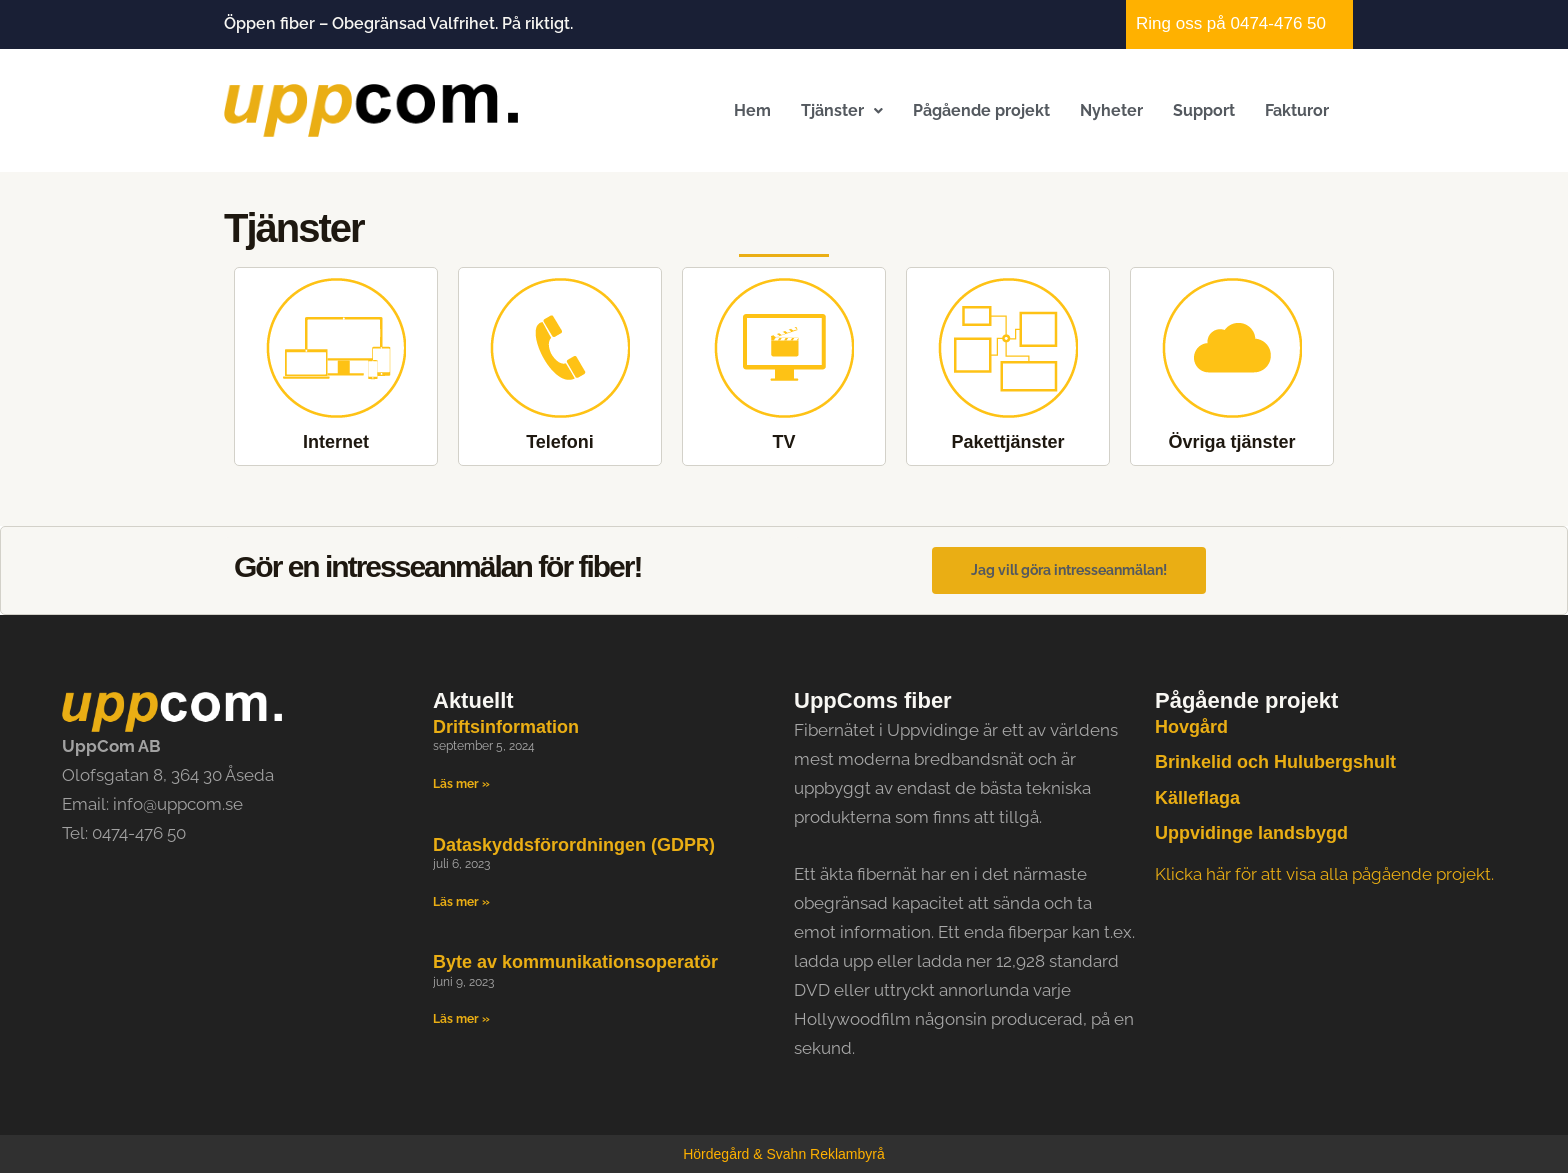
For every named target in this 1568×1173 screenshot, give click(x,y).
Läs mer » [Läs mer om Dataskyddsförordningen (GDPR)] (461, 902)
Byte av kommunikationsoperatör (575, 963)
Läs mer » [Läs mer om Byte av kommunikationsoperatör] (461, 1020)
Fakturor (1297, 110)
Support (1204, 110)
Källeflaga (1197, 798)
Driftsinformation (506, 727)
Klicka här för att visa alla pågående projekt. (1324, 875)
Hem (752, 110)
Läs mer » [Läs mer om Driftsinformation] (461, 784)
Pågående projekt (981, 110)
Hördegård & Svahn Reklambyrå (784, 1154)
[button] (842, 110)
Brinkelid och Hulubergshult (1275, 763)
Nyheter (1111, 110)
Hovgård (1191, 727)
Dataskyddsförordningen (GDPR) (574, 845)
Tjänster (842, 110)
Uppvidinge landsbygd (1251, 833)
